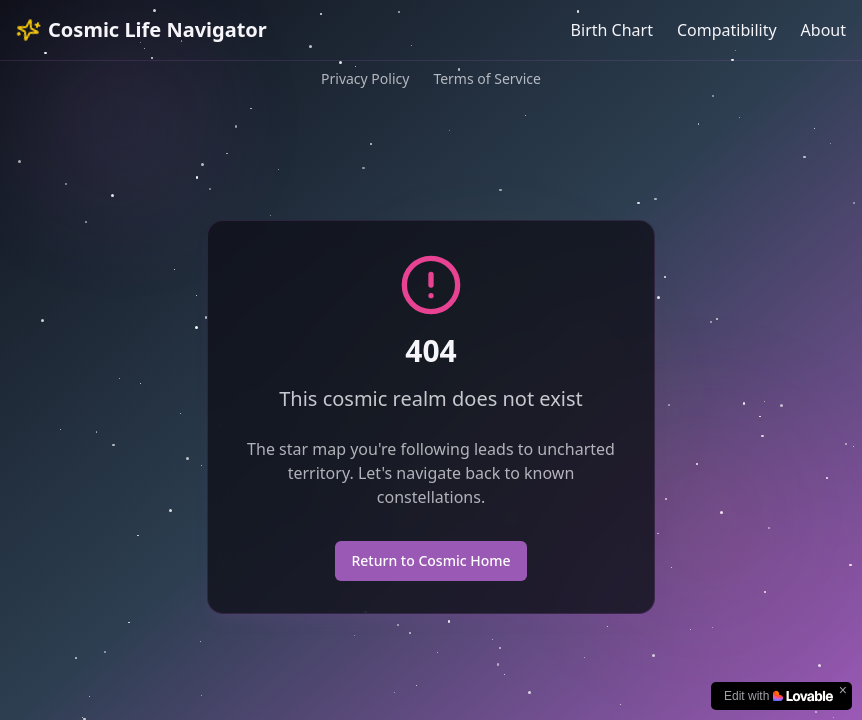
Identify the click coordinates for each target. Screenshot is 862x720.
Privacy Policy (365, 78)
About (823, 30)
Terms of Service (487, 78)
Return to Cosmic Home (430, 560)
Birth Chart (612, 30)
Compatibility (727, 30)
